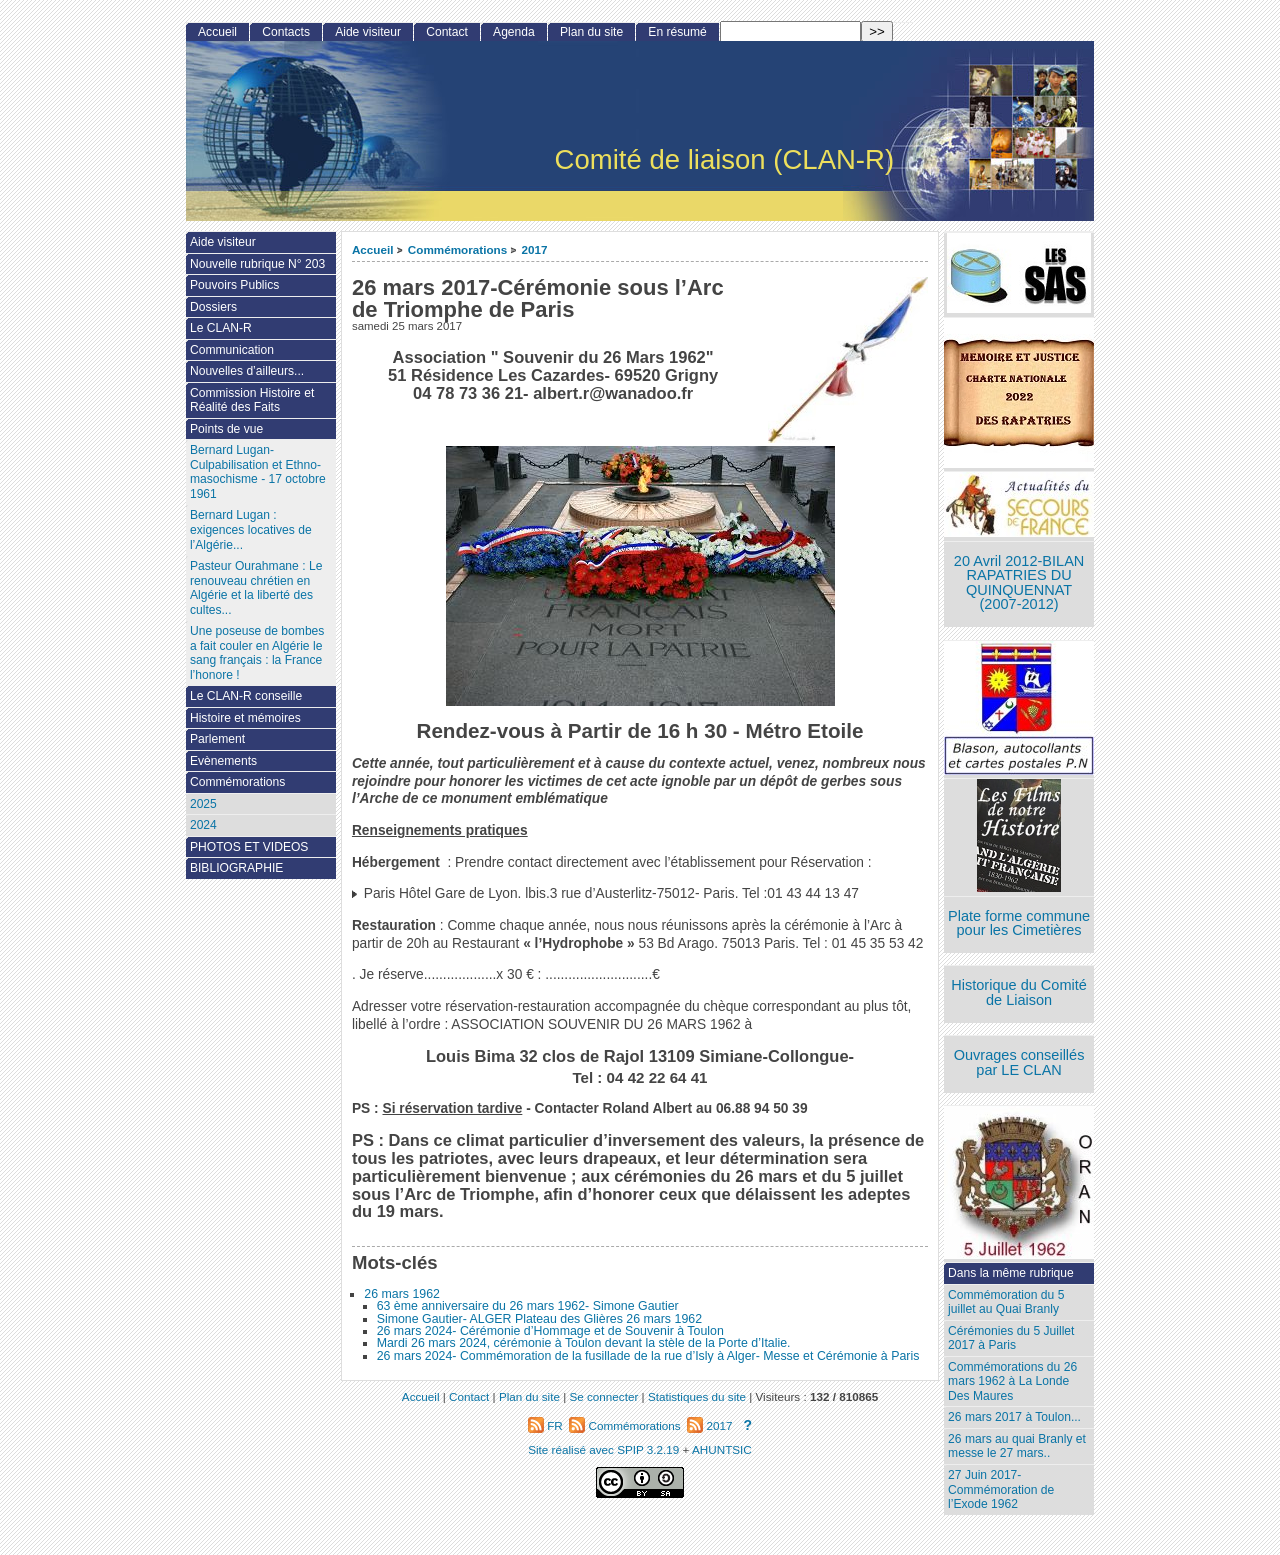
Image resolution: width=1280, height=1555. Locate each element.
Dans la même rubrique (1011, 1273)
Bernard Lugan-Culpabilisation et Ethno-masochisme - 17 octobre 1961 (258, 472)
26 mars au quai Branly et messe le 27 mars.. (1017, 1446)
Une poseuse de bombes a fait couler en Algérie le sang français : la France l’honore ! (257, 653)
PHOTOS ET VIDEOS (249, 847)
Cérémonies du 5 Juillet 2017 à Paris (1011, 1338)
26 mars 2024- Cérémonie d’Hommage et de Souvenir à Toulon (550, 1331)
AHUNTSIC (722, 1449)
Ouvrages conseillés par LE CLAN (1019, 1062)
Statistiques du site (697, 1396)
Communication (232, 350)
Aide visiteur (368, 32)
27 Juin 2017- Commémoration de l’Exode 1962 (1001, 1489)
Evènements (223, 761)
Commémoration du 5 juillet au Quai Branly (1006, 1302)
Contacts (286, 32)
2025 (203, 804)
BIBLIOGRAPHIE (236, 868)
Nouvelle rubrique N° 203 (257, 264)
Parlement (217, 739)
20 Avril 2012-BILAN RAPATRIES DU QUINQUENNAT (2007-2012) (1019, 583)
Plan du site (591, 32)
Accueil (373, 249)
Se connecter (603, 1396)
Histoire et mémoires (245, 718)
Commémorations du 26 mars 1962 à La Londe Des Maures (1012, 1381)
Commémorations (457, 249)
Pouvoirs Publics (234, 285)
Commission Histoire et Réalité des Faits (252, 400)
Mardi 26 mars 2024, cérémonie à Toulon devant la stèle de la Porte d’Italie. (584, 1343)
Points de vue (226, 429)
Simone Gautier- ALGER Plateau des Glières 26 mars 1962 (539, 1319)
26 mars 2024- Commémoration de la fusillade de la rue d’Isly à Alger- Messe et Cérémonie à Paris (648, 1356)
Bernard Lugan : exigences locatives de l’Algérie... (251, 529)
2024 (203, 825)
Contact (447, 32)
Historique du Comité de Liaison (1019, 992)
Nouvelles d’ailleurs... (247, 371)
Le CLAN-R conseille (246, 696)
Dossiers (213, 307)
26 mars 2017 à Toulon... (1014, 1417)
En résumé (677, 32)
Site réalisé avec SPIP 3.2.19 (603, 1449)
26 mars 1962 (402, 1294)
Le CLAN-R (221, 328)
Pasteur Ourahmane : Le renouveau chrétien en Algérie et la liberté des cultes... (256, 588)
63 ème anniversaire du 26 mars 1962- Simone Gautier (528, 1306)
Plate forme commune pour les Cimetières (1019, 923)
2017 (535, 249)
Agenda (514, 32)
